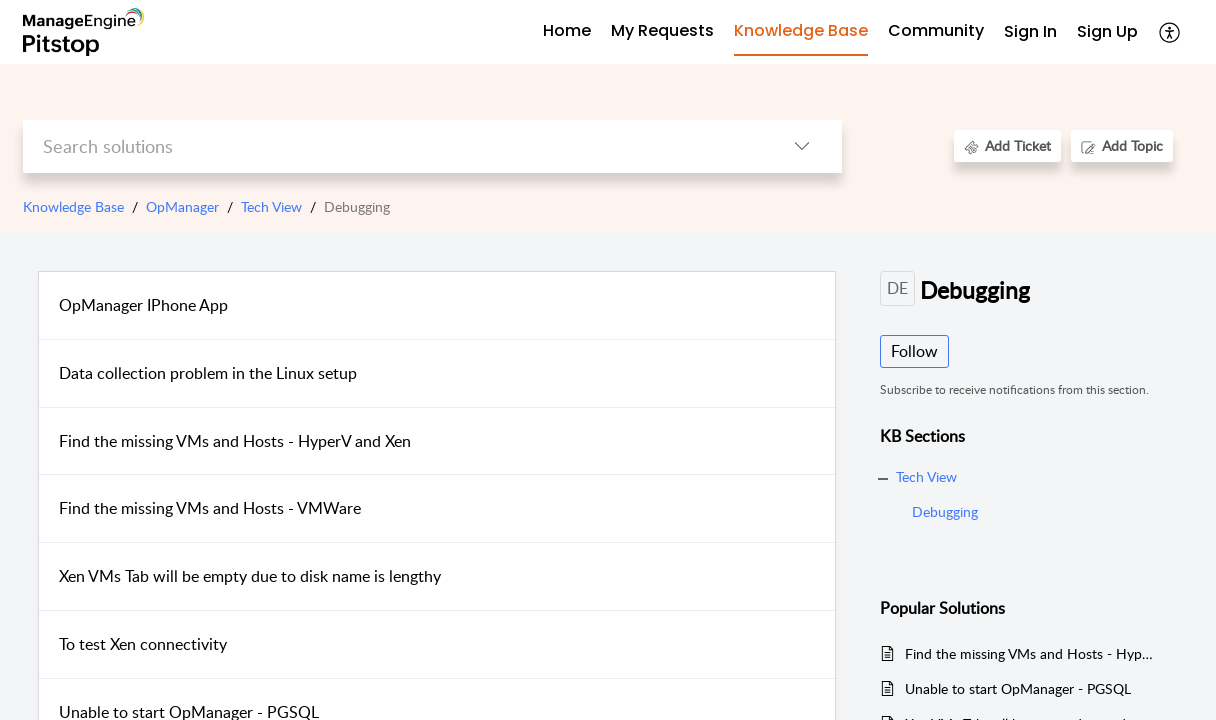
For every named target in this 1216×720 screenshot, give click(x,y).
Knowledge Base (73, 206)
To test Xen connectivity (143, 644)
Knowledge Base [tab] (801, 30)
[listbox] (802, 146)
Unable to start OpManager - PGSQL (1018, 688)
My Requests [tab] (662, 30)
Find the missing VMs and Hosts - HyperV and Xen (235, 441)
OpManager (182, 206)
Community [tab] (936, 30)
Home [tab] (567, 30)
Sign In (1030, 31)
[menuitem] (1030, 32)
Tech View (271, 206)
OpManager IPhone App (143, 305)
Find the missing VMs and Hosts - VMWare (210, 508)
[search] (392, 146)
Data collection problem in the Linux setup (208, 373)
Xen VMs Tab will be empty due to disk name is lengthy (250, 576)
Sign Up (1107, 31)
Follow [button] (914, 351)
